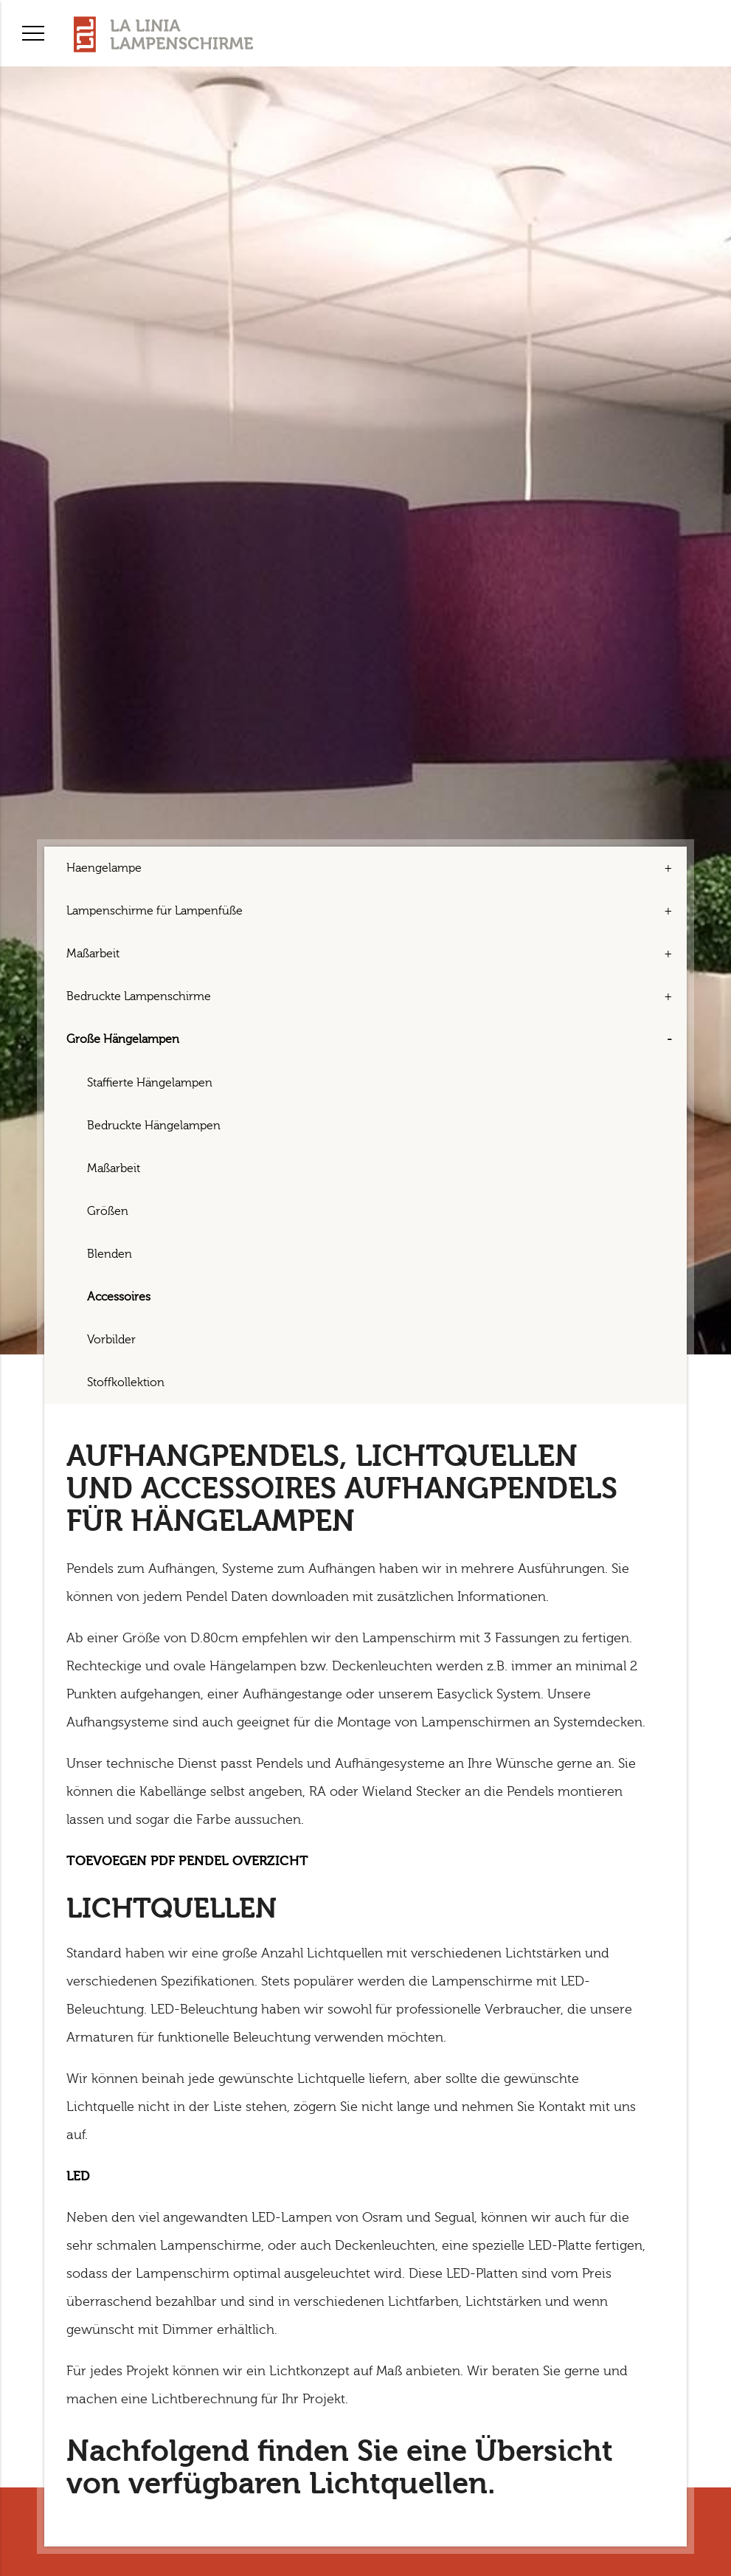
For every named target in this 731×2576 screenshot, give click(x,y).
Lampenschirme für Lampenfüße (154, 910)
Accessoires (118, 1297)
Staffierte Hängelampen (149, 1082)
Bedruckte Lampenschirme (138, 996)
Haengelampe (104, 868)
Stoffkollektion (125, 1382)
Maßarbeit (92, 953)
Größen (107, 1211)
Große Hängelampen (122, 1039)
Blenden (109, 1254)
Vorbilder (111, 1339)
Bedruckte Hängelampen (154, 1125)
